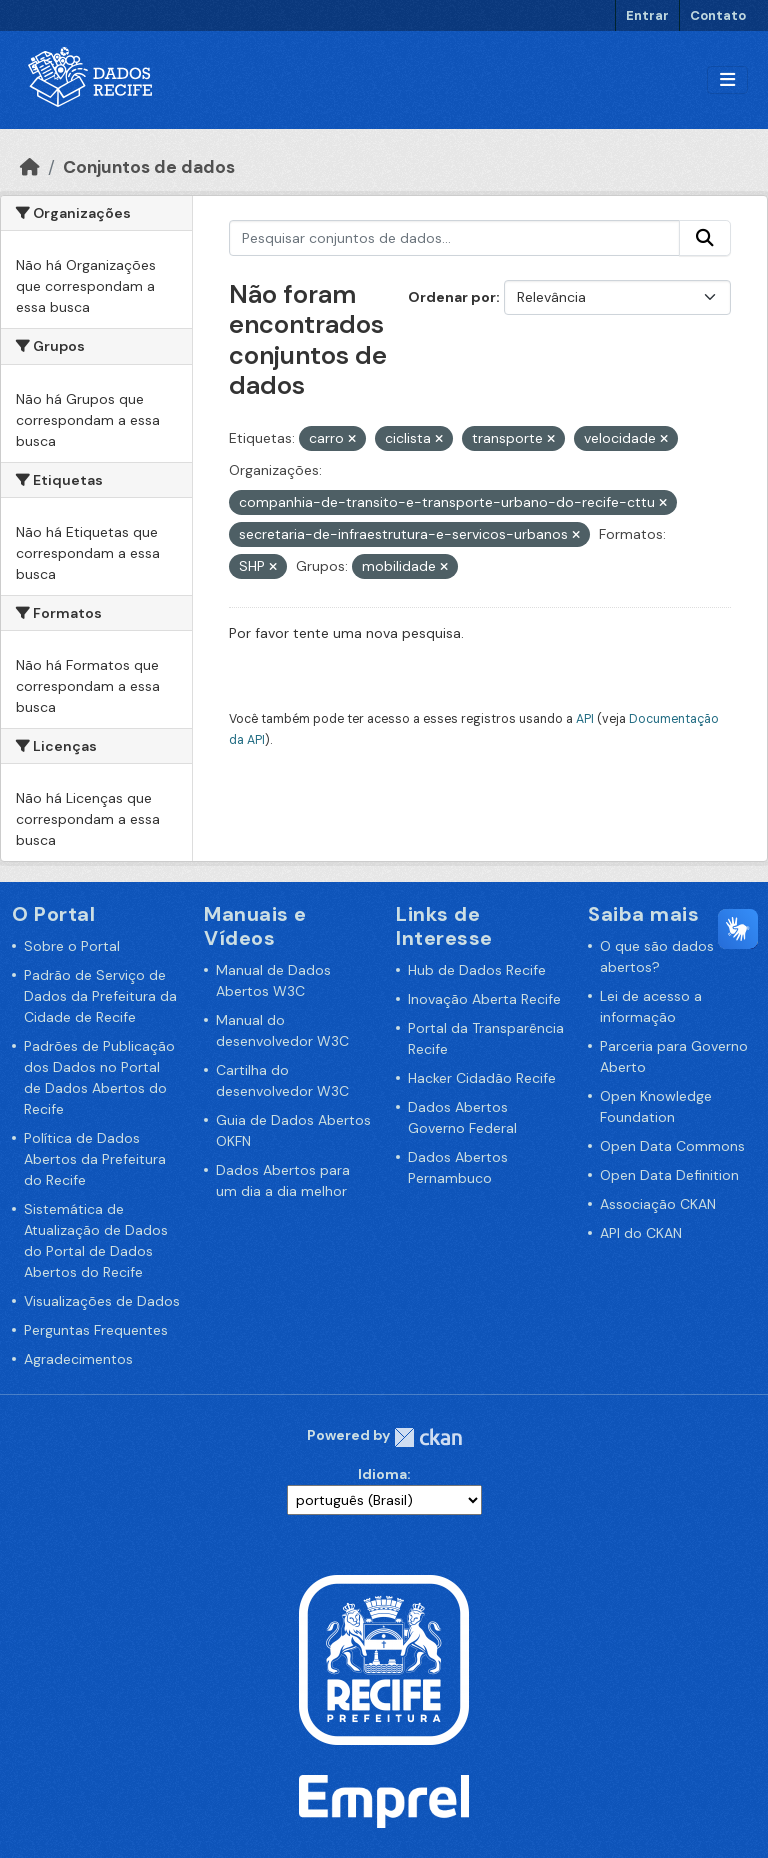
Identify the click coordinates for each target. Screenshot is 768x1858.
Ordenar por (452, 297)
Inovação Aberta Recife (484, 999)
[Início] (30, 167)
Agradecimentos (78, 1359)
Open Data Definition (669, 1175)
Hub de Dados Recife (477, 970)
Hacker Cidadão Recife (482, 1078)
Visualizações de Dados (102, 1301)
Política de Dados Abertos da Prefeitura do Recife (95, 1159)
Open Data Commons (672, 1146)
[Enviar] (705, 238)
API (585, 719)
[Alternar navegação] (727, 80)
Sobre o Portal (72, 946)
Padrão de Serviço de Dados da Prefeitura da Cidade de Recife (100, 996)
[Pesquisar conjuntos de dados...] (455, 238)
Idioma (382, 1474)
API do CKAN (641, 1233)
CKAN (428, 1437)
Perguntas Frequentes (96, 1330)
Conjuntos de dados (149, 167)
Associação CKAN (658, 1204)
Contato (718, 15)
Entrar (647, 15)
